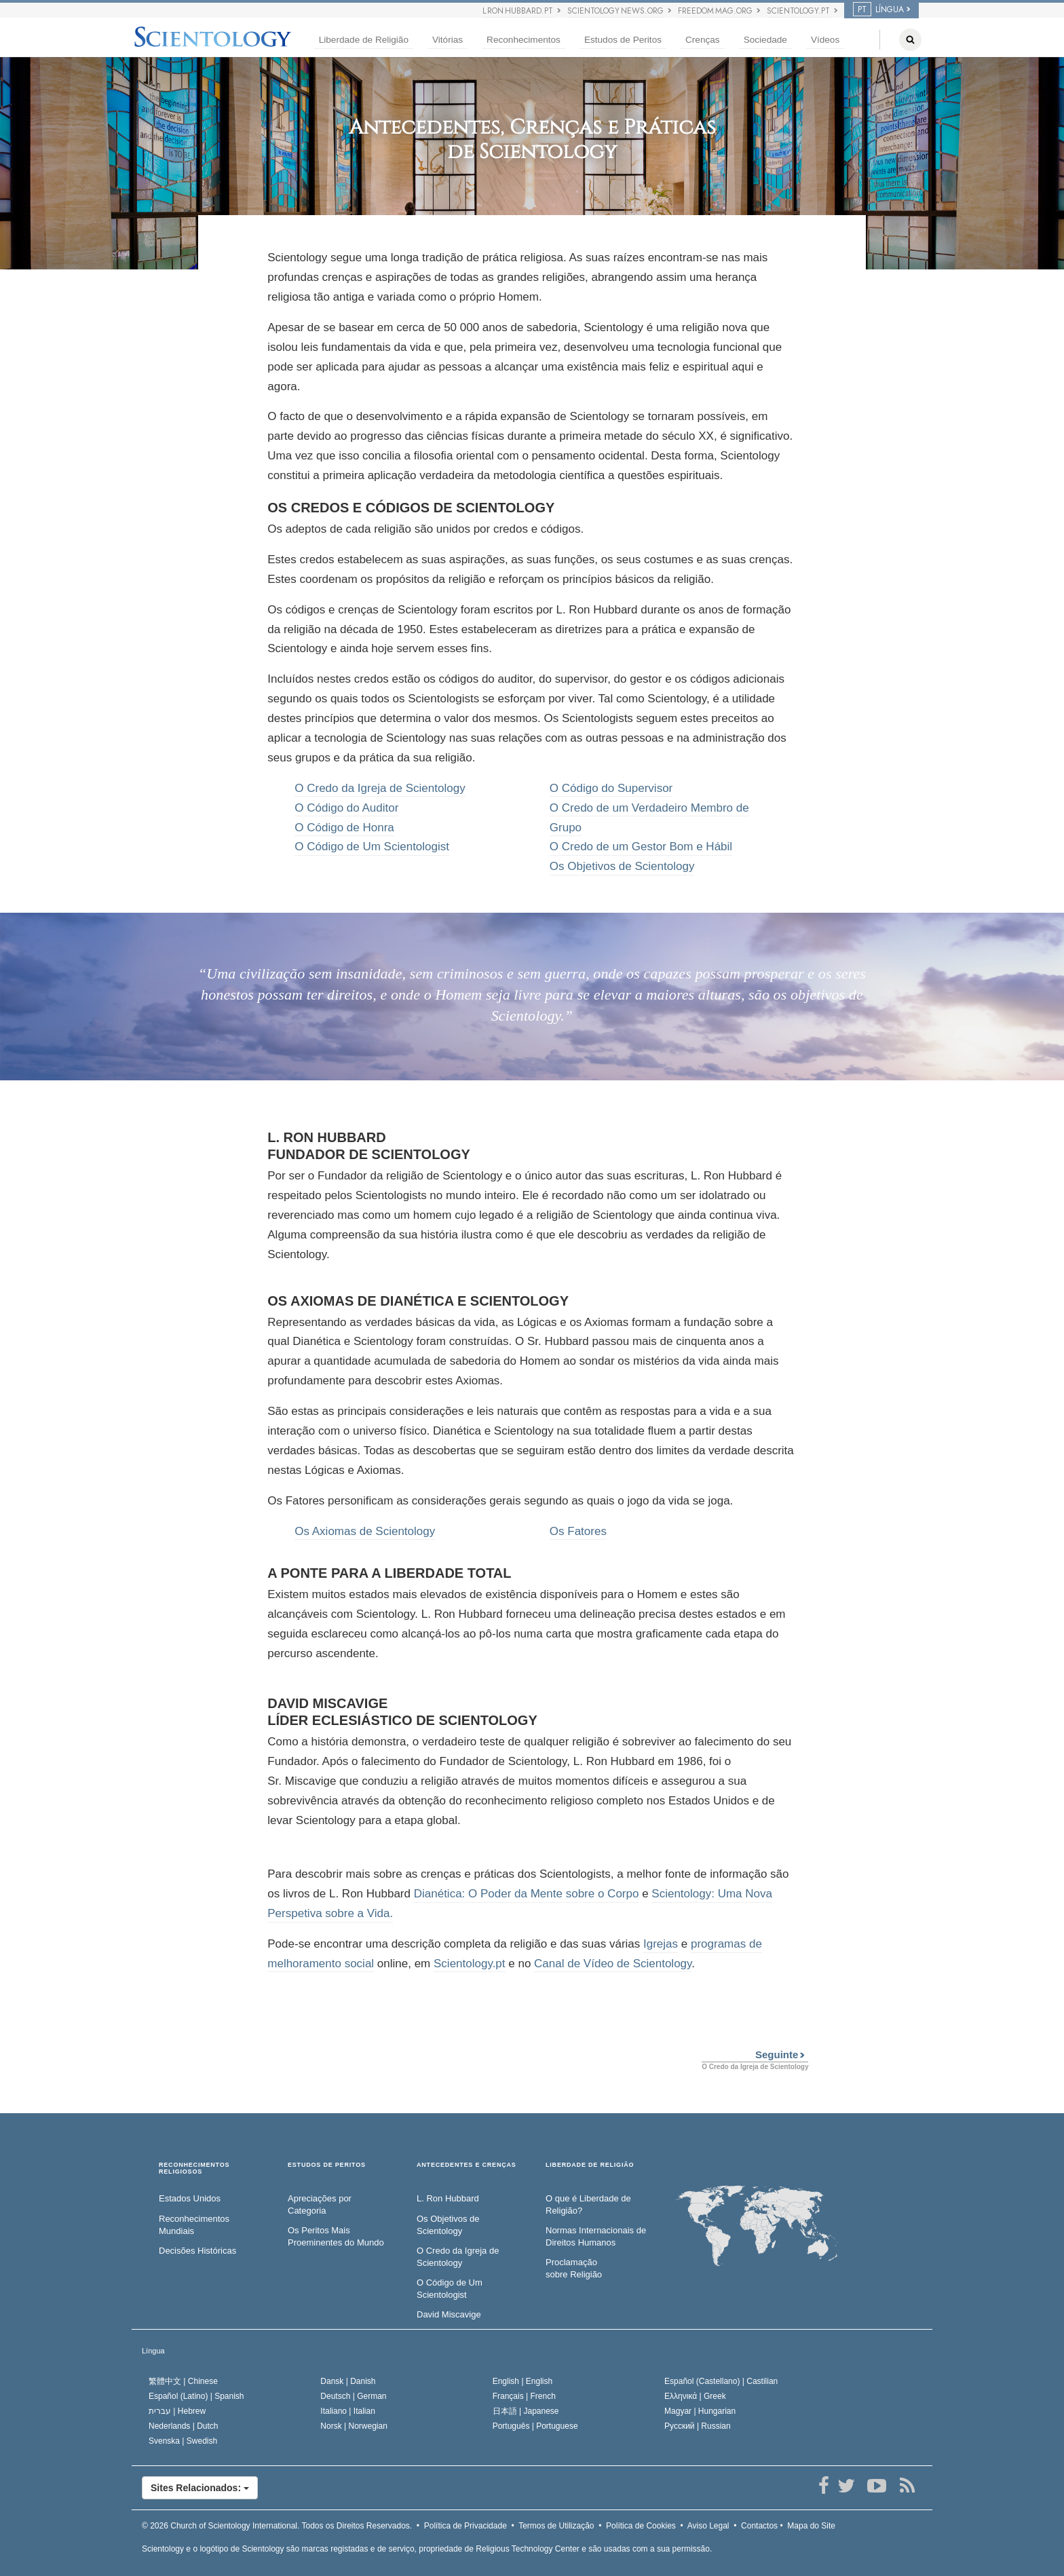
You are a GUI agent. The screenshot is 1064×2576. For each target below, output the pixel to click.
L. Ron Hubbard (448, 2198)
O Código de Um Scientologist (371, 846)
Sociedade (765, 40)
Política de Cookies (641, 2526)
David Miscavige (449, 2314)
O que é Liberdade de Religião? (588, 2204)
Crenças (702, 40)
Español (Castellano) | (721, 2381)
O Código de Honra (344, 827)
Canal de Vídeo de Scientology (612, 1963)
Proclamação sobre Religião (574, 2268)
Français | (524, 2396)
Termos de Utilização (556, 2526)
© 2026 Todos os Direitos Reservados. (277, 2526)
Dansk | (347, 2381)
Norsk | (353, 2426)
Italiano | (347, 2411)
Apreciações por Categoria (320, 2204)
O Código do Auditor (346, 807)
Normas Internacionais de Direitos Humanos (596, 2236)
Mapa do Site (811, 2526)
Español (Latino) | (196, 2396)
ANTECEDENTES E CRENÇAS (466, 2165)
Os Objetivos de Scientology (622, 866)
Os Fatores (578, 1531)
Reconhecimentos (523, 40)
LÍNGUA (878, 9)
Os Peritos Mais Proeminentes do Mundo (336, 2236)
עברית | (177, 2411)
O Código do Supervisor (611, 788)
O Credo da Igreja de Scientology (379, 788)
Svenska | (183, 2441)
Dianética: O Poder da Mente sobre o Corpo (526, 1893)
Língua (153, 2351)
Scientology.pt (470, 1963)
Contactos (759, 2526)
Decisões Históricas (197, 2251)
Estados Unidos (190, 2198)
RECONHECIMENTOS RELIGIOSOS (194, 2168)
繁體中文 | (183, 2381)
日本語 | (526, 2411)
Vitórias (447, 40)
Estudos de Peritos (623, 40)
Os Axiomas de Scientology (364, 1531)
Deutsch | (353, 2396)
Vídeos (825, 40)
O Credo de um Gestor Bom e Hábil (641, 846)
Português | (535, 2426)
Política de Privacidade (465, 2526)
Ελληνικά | (695, 2396)
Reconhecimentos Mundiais (194, 2225)
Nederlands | (183, 2426)
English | (523, 2381)
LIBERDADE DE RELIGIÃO (590, 2165)
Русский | (697, 2426)
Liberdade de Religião (363, 40)
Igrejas (660, 1943)
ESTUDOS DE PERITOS (327, 2165)
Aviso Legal (708, 2526)
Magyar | (700, 2411)
